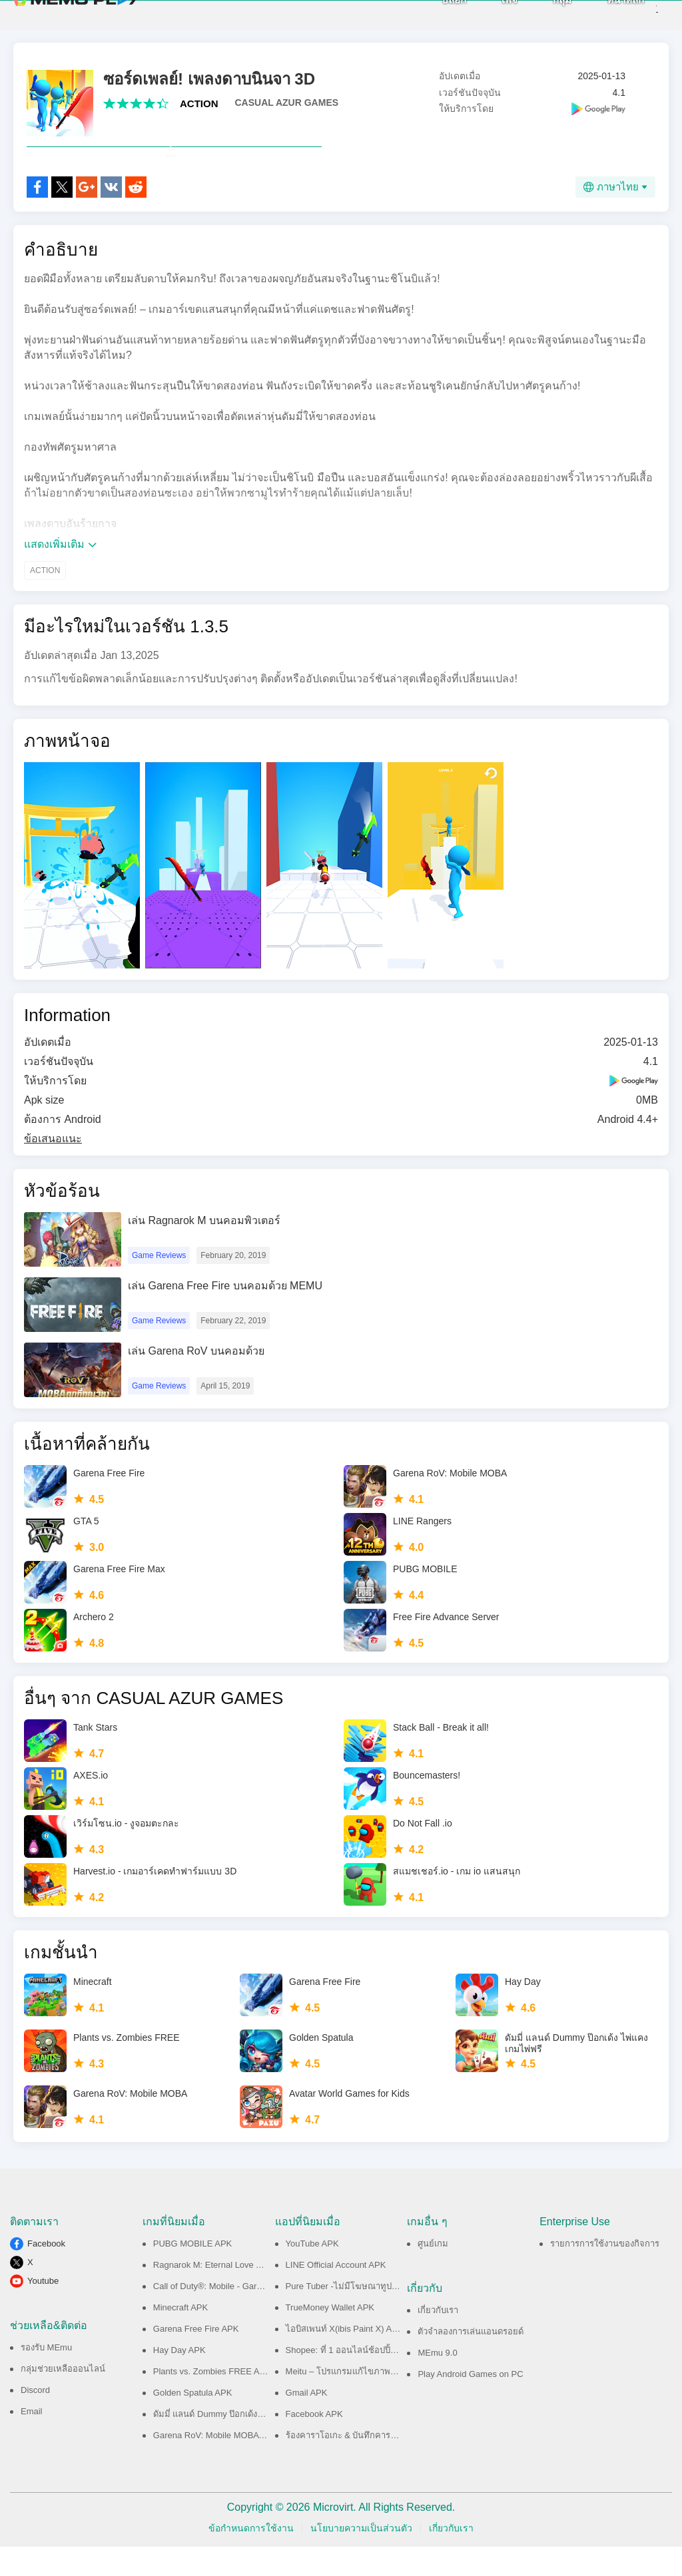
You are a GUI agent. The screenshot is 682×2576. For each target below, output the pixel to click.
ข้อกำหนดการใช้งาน (251, 2557)
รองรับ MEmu (46, 2377)
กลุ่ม (539, 13)
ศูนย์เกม (433, 2273)
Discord (35, 2419)
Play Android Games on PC (470, 2403)
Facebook (46, 2273)
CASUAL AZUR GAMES (287, 102)
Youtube (43, 2310)
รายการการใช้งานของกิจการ (604, 2273)
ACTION (199, 103)
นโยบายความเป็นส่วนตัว (361, 2557)
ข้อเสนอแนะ (53, 1168)
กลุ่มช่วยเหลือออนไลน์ (63, 2398)
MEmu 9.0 (437, 2382)
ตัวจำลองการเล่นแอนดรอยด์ (470, 2361)
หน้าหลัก (602, 13)
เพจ (487, 13)
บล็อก (431, 13)
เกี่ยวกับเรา (438, 2339)
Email (32, 2441)
